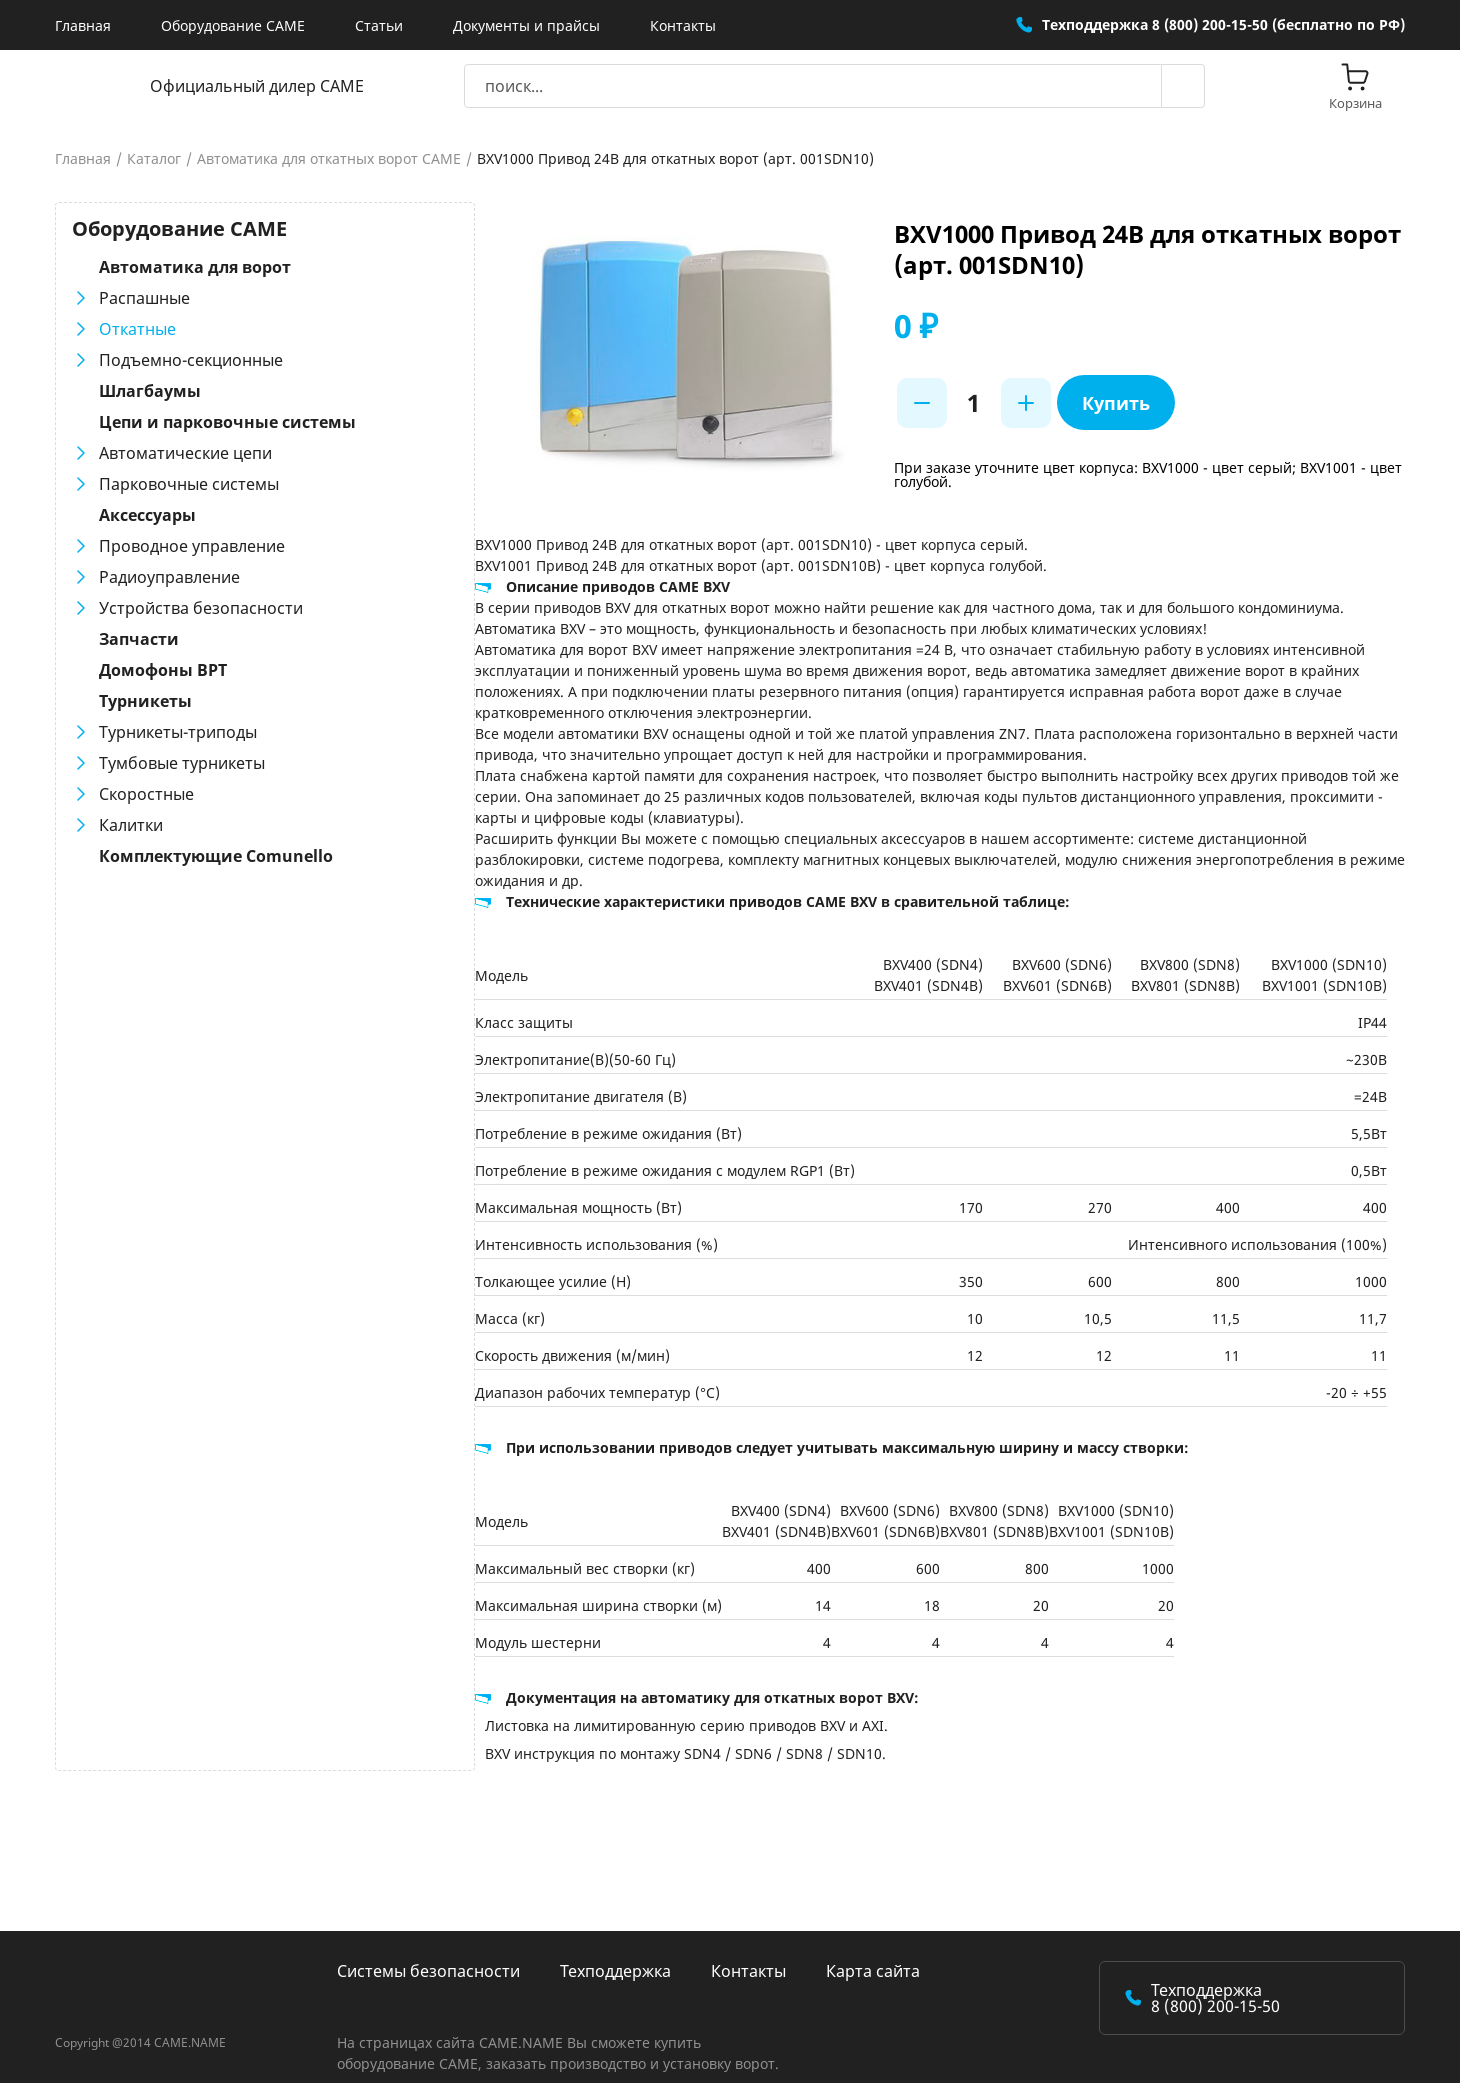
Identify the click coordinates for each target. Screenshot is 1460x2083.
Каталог (154, 159)
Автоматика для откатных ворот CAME (329, 159)
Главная (83, 25)
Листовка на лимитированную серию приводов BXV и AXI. (626, 1704)
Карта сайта (873, 1950)
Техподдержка (615, 1950)
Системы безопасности (428, 1950)
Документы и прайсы (526, 25)
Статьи (379, 25)
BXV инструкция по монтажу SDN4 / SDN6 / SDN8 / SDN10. (625, 1732)
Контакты (683, 25)
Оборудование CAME (233, 25)
